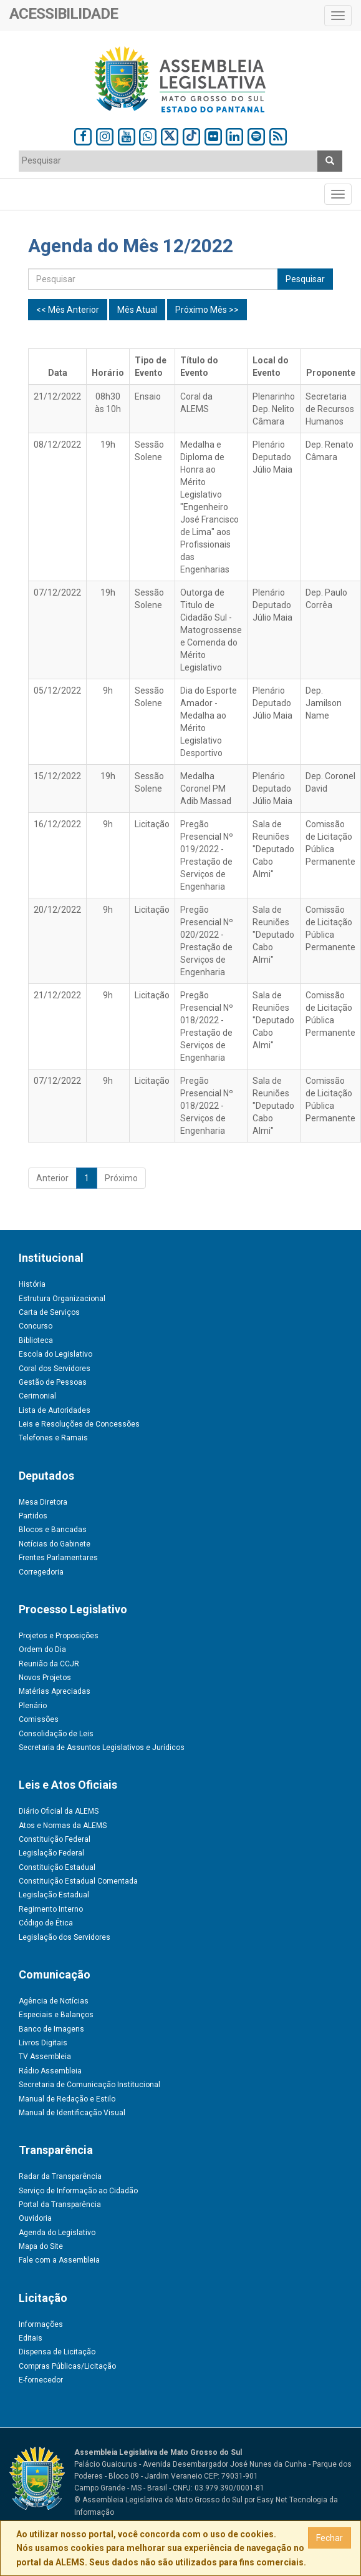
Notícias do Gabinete (54, 1544)
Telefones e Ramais (53, 1437)
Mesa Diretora (43, 1502)
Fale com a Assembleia (59, 2260)
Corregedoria (41, 1572)
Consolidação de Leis (56, 1733)
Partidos (33, 1516)
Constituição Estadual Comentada (78, 1881)
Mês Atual (137, 310)
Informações (41, 2324)
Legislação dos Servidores (64, 1937)
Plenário (33, 1705)
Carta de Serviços (49, 1312)
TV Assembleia (45, 2056)
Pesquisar (305, 279)
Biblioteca (36, 1340)
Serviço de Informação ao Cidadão (78, 2190)
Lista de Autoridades (54, 1410)
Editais (30, 2338)
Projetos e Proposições (59, 1635)
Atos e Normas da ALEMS (63, 1825)
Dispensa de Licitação (57, 2351)
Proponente (330, 373)
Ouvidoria (35, 2218)
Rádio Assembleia (50, 2071)
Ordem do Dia (42, 1649)
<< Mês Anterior (67, 310)
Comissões (39, 1719)
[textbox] (161, 160)
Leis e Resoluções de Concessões (79, 1424)
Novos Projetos (45, 1677)
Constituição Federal (54, 1839)
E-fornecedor (41, 2380)
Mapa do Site (41, 2246)
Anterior (52, 1178)
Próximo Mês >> (207, 310)
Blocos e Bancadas (53, 1529)
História (32, 1284)
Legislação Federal (51, 1853)
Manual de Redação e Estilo (67, 2099)
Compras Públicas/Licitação (67, 2366)
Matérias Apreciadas (54, 1691)
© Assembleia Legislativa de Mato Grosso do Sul (158, 2499)
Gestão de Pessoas (53, 1382)
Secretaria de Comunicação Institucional (89, 2084)
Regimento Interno (51, 1909)
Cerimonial (37, 1396)
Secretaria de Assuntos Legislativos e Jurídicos (102, 1747)
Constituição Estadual (57, 1867)
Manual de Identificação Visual (72, 2112)
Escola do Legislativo (55, 1354)
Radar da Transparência (60, 2176)
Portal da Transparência (60, 2204)
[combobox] (168, 161)
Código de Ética (46, 1923)
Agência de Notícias (54, 2001)
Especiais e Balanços (56, 2014)
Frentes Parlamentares (58, 1557)
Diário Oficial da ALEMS (59, 1811)
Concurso (35, 1326)
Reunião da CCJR (49, 1663)
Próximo (121, 1178)
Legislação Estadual (54, 1894)
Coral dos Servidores (54, 1368)
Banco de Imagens (51, 2029)
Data (57, 373)
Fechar (329, 2538)
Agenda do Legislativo (57, 2232)
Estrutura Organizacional (62, 1298)
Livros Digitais (43, 2042)
